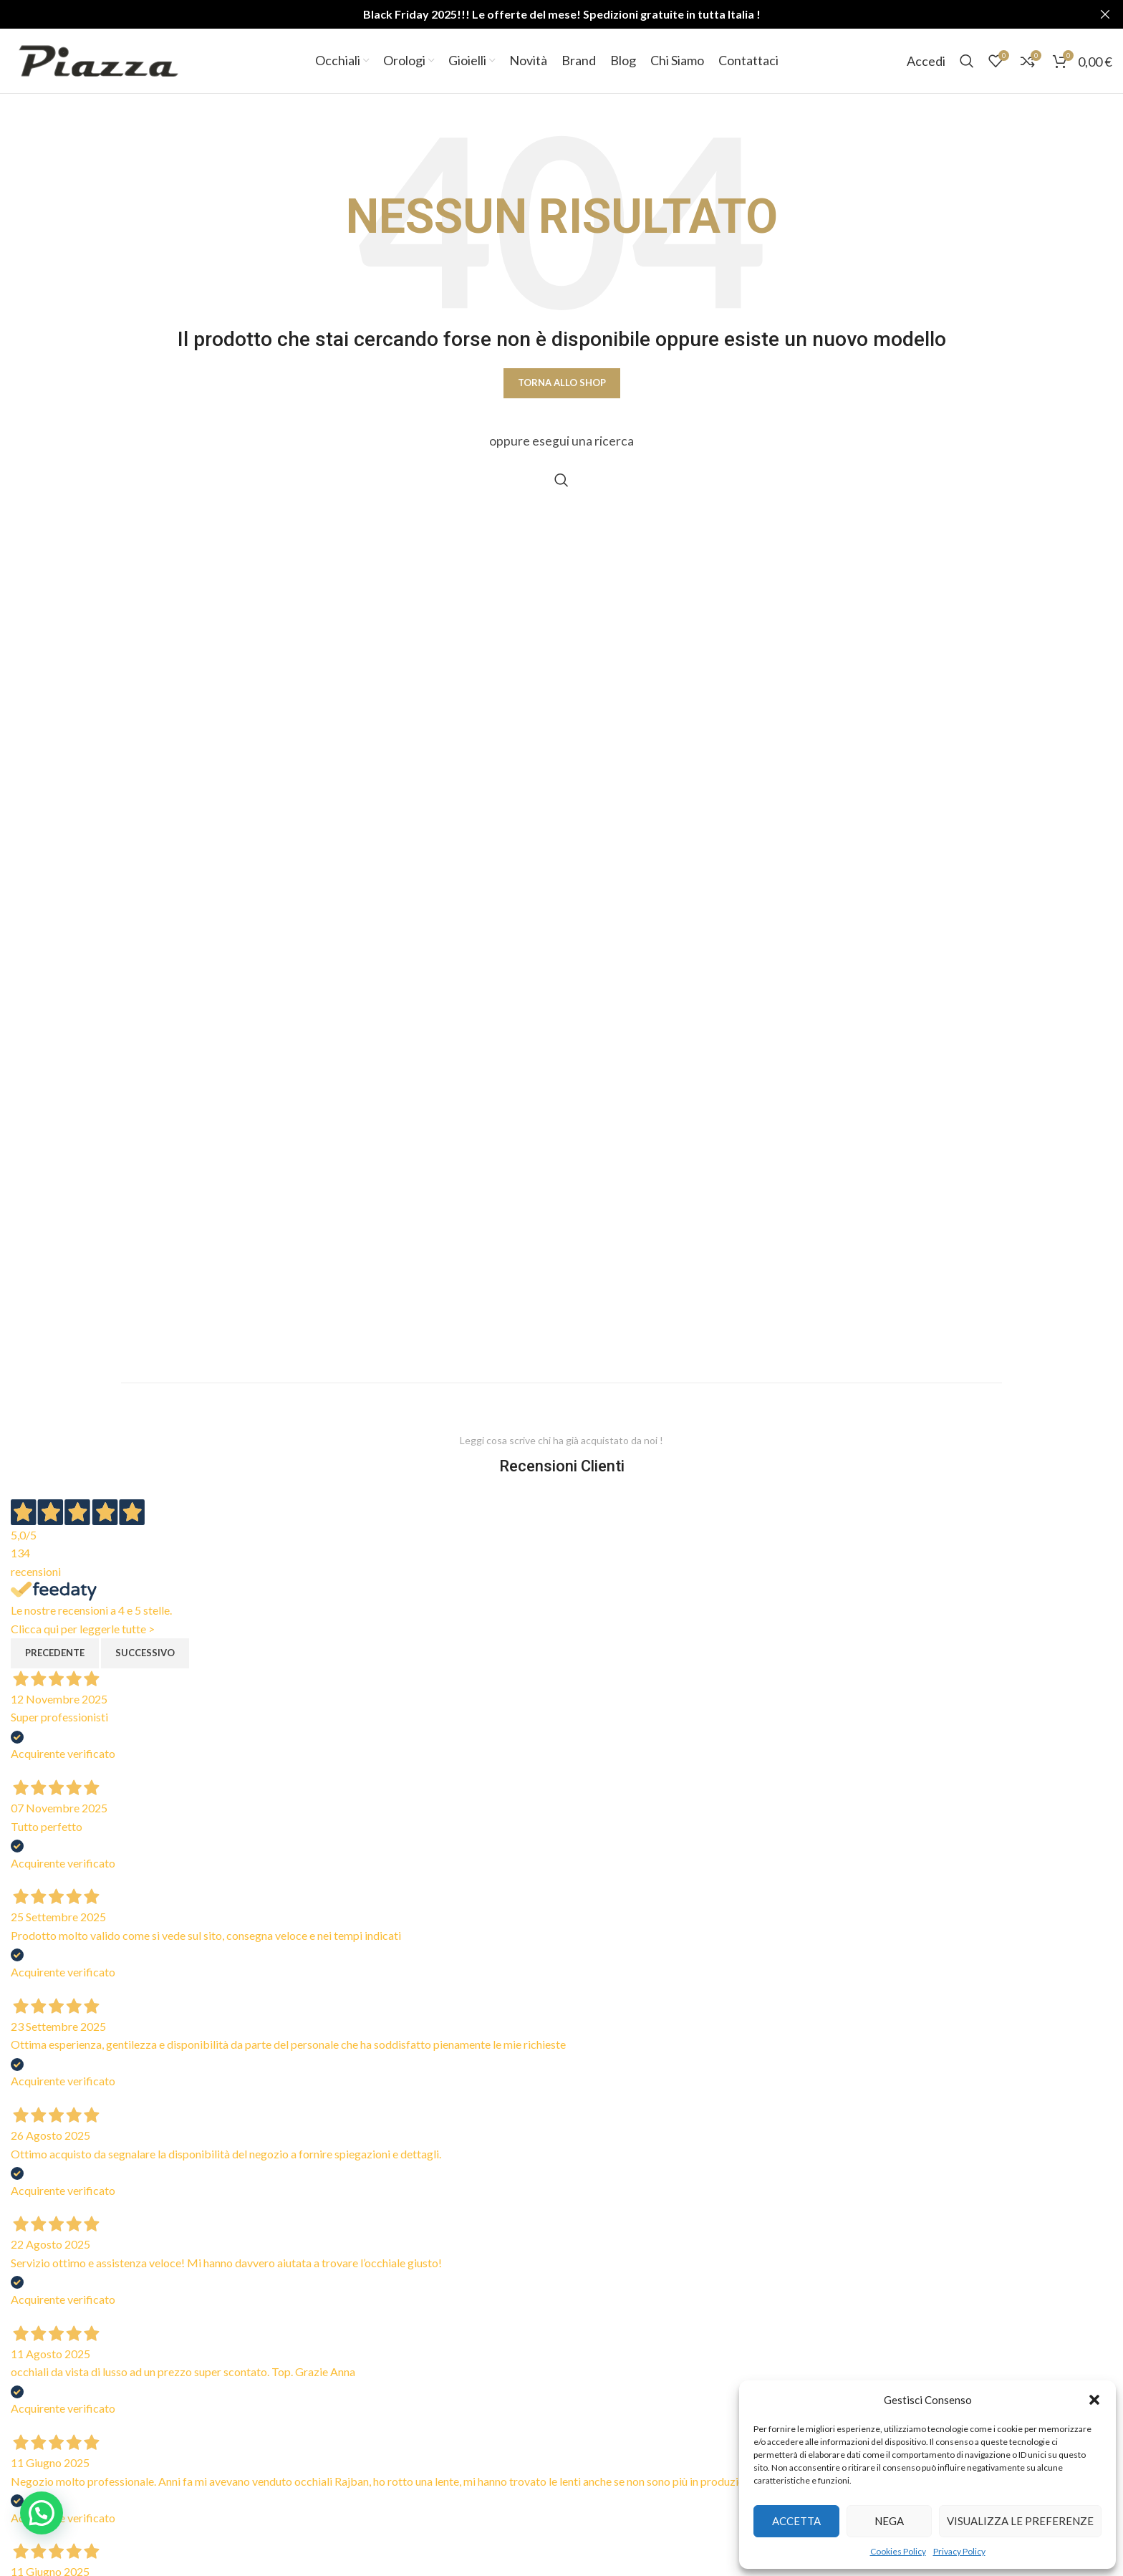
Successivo (145, 1652)
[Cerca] (967, 61)
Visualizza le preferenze (1020, 2520)
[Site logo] (98, 59)
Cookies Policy (898, 2551)
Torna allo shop (562, 382)
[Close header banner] (1105, 14)
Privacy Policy (959, 2551)
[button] (1094, 2400)
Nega (889, 2520)
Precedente (55, 1652)
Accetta (796, 2520)
